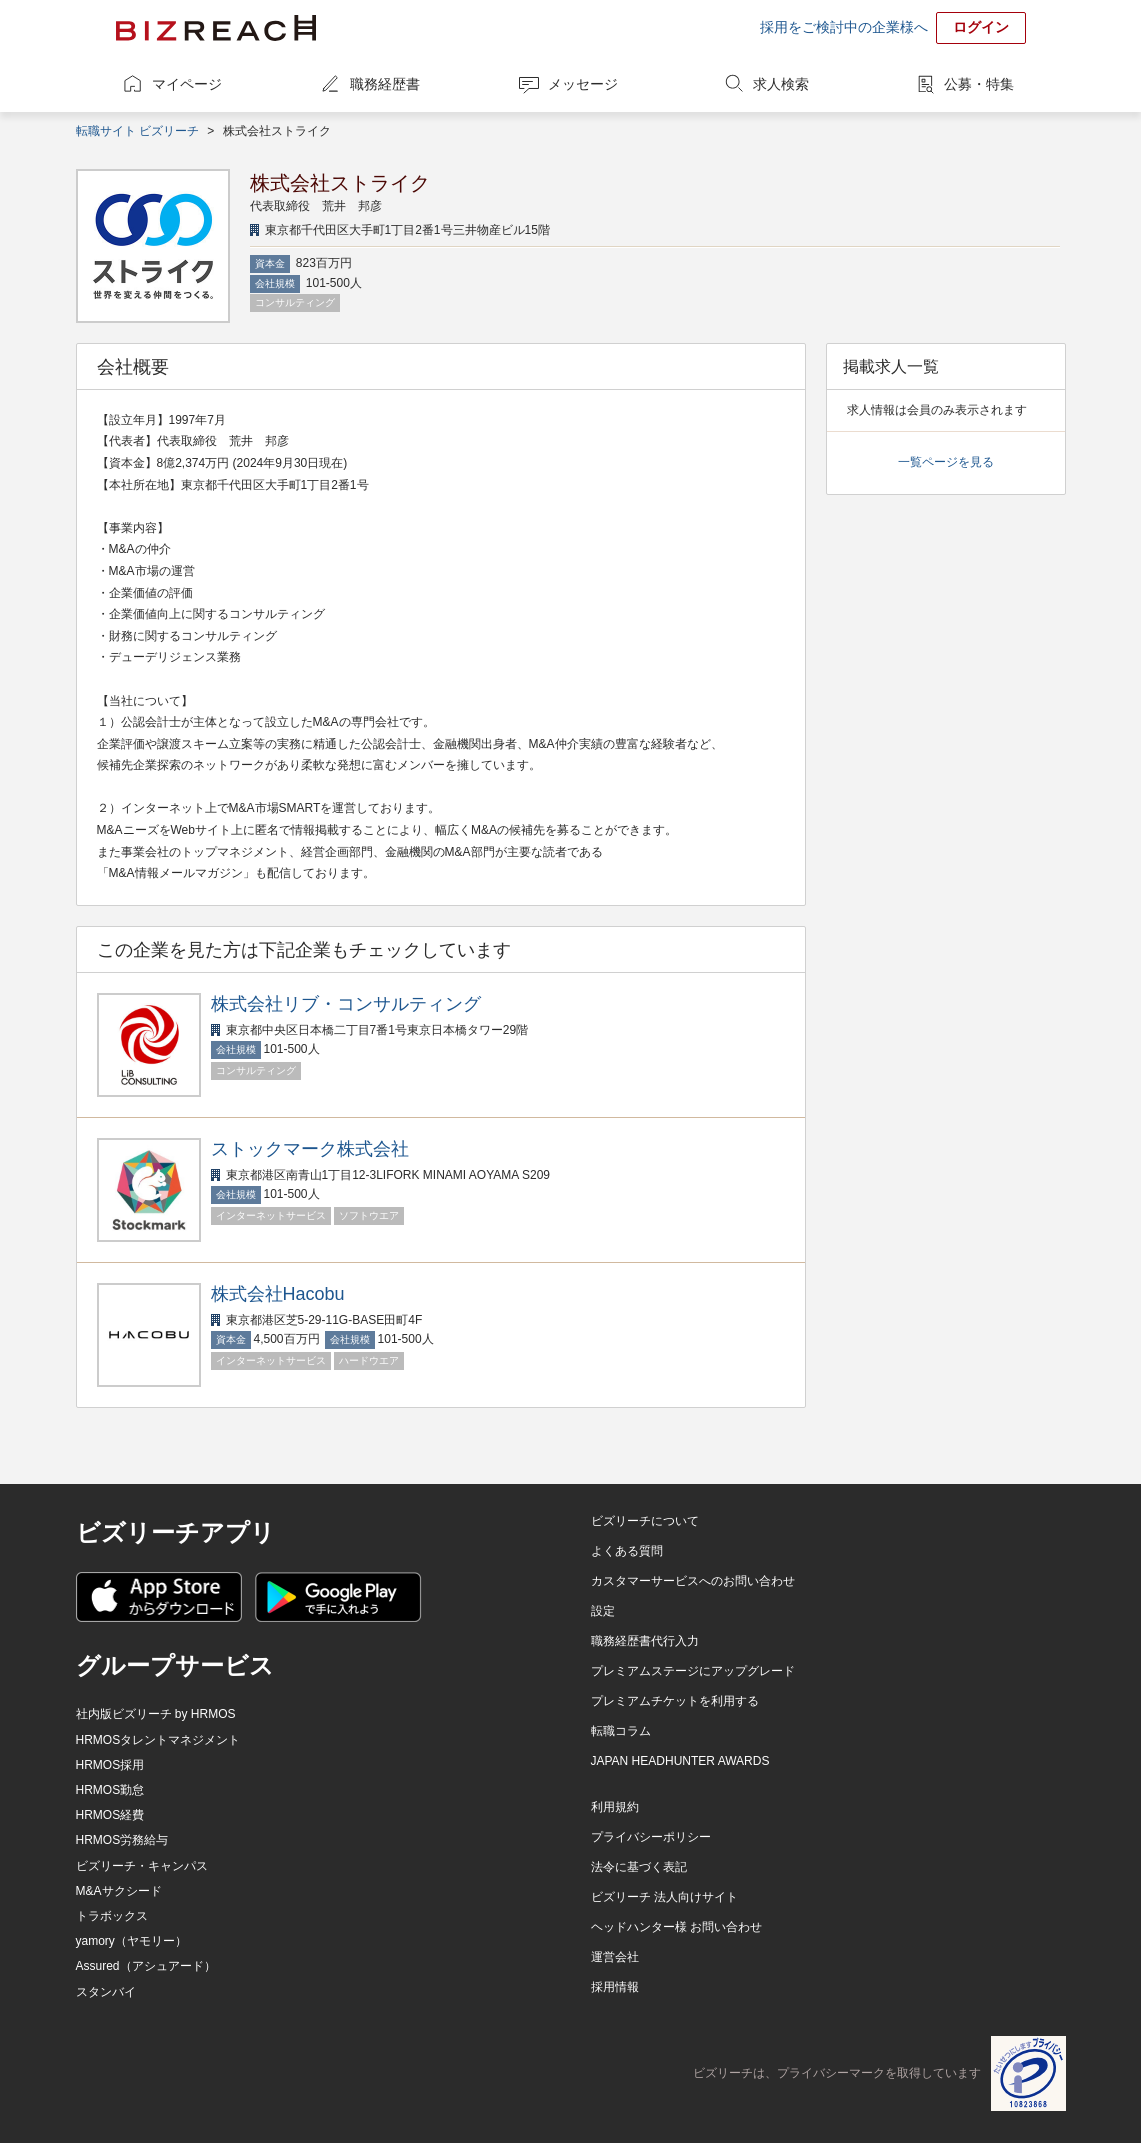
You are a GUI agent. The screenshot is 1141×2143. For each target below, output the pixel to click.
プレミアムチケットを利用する (675, 1701)
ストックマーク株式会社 (310, 1149)
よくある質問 (627, 1551)
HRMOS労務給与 (122, 1840)
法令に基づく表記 (639, 1867)
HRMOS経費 (110, 1815)
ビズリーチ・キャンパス (142, 1866)
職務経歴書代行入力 (645, 1641)
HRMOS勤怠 (110, 1790)
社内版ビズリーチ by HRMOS (156, 1714)
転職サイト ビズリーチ (137, 131)
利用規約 (615, 1807)
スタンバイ (106, 1992)
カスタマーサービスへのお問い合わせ (693, 1581)
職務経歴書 (385, 84)
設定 (603, 1611)
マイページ (187, 84)
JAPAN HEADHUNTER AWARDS (680, 1761)
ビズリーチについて (645, 1521)
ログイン (981, 27)
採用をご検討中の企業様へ (844, 27)
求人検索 (781, 84)
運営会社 (615, 1957)
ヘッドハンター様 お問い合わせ (676, 1927)
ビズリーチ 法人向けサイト (664, 1897)
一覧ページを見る (946, 462)
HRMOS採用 (110, 1765)
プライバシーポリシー (651, 1837)
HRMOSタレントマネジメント (158, 1740)
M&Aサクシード (119, 1891)
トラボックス (112, 1916)
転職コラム (621, 1731)
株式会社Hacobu (278, 1294)
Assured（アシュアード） (146, 1966)
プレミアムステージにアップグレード (693, 1671)
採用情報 (615, 1987)
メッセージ (583, 84)
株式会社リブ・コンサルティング (346, 1004)
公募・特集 (979, 84)
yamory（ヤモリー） (131, 1941)
